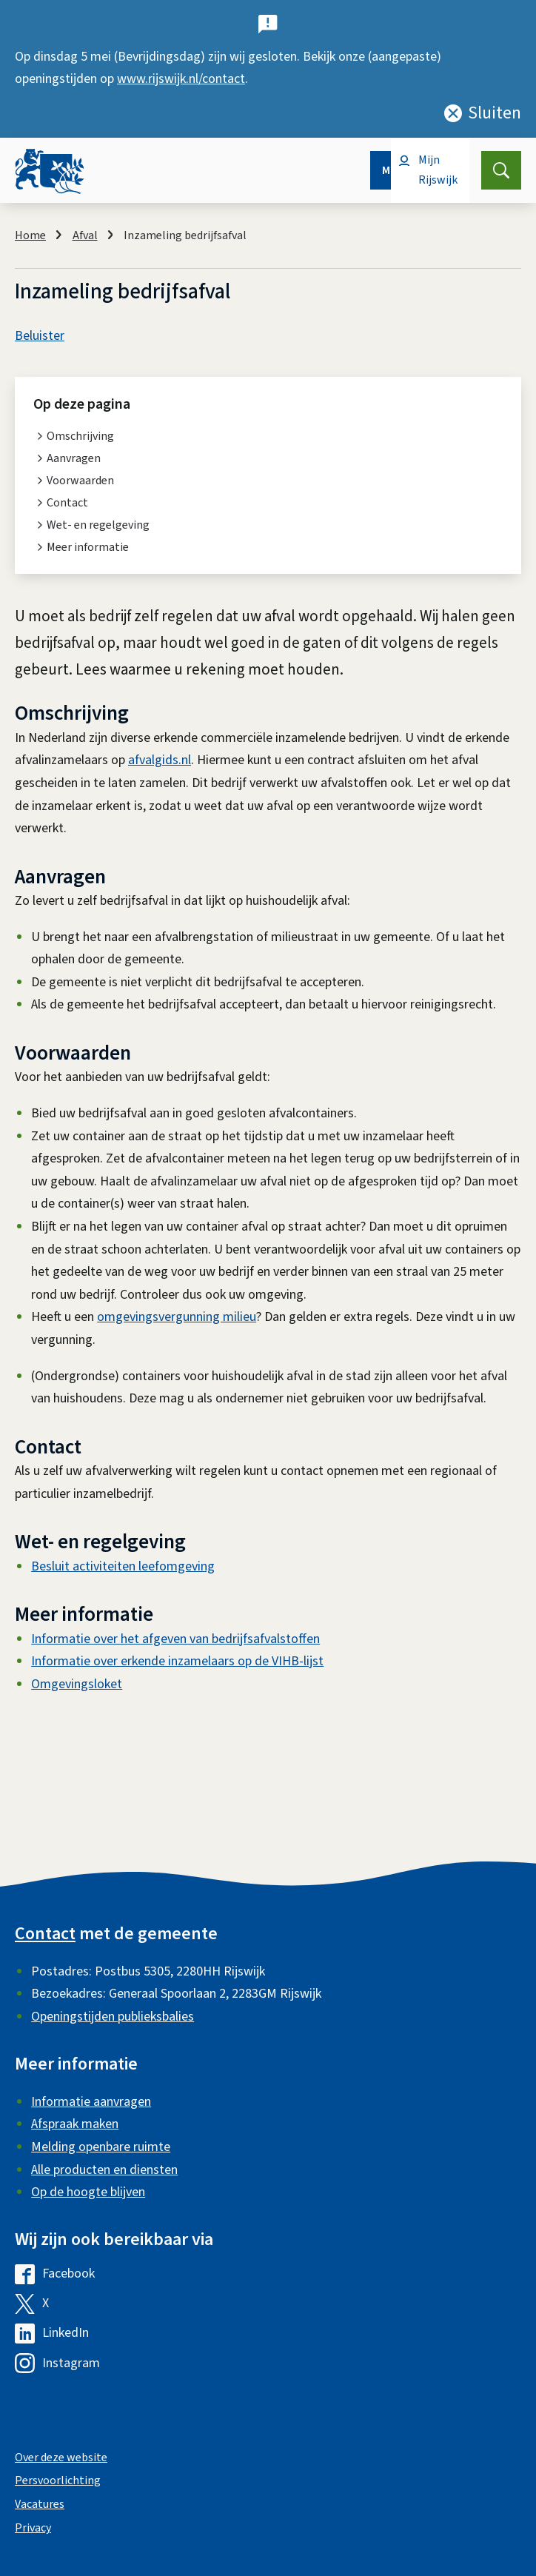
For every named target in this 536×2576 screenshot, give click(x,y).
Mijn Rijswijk (438, 170)
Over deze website (61, 2457)
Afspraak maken (74, 2124)
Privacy (33, 2528)
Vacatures (39, 2504)
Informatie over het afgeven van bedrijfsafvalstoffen (175, 1639)
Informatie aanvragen (91, 2101)
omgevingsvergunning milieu (176, 1317)
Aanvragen (74, 458)
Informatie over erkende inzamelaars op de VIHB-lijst (177, 1661)
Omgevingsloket (76, 1684)
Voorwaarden (80, 480)
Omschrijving (80, 436)
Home (30, 235)
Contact (67, 503)
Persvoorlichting (58, 2480)
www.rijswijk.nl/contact (181, 79)
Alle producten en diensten (104, 2170)
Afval (85, 235)
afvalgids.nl (159, 760)
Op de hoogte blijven (88, 2192)
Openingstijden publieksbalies (112, 2016)
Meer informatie (88, 547)
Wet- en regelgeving (98, 525)
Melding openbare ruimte (100, 2147)
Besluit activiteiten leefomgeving (123, 1566)
